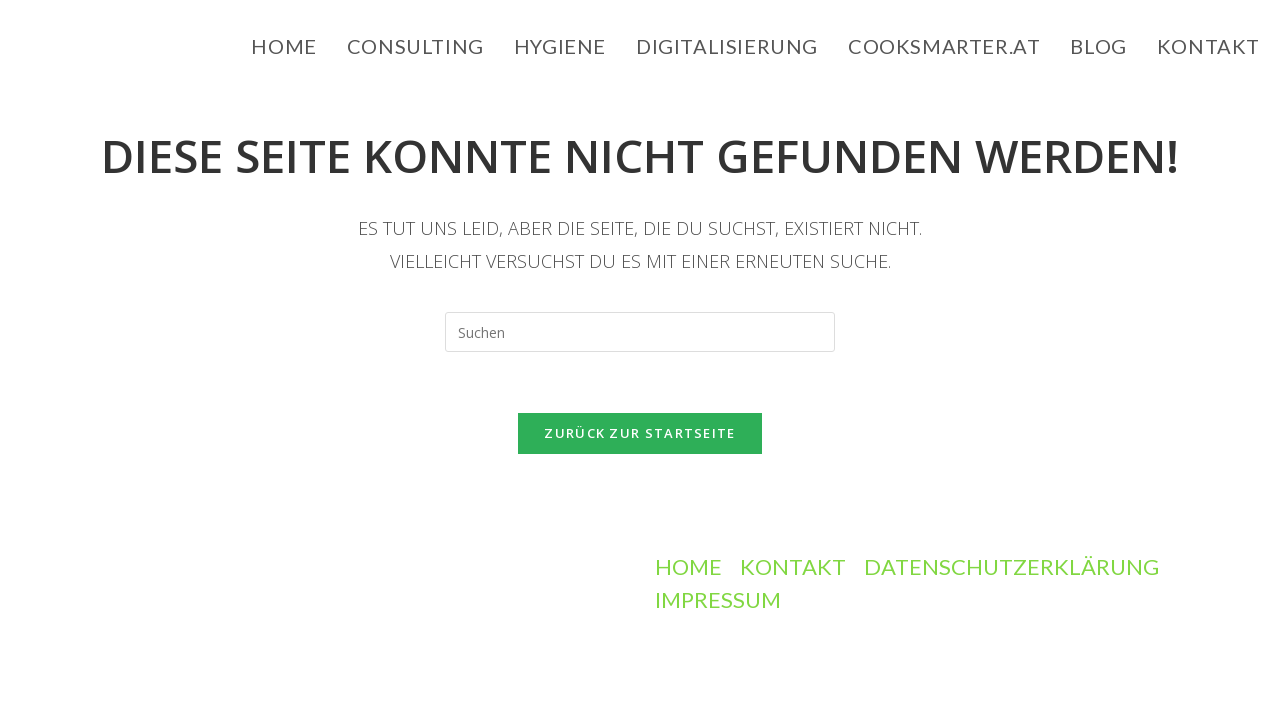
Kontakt (793, 566)
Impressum (718, 599)
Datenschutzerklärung (1011, 566)
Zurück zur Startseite (639, 433)
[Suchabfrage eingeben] (640, 332)
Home (688, 566)
